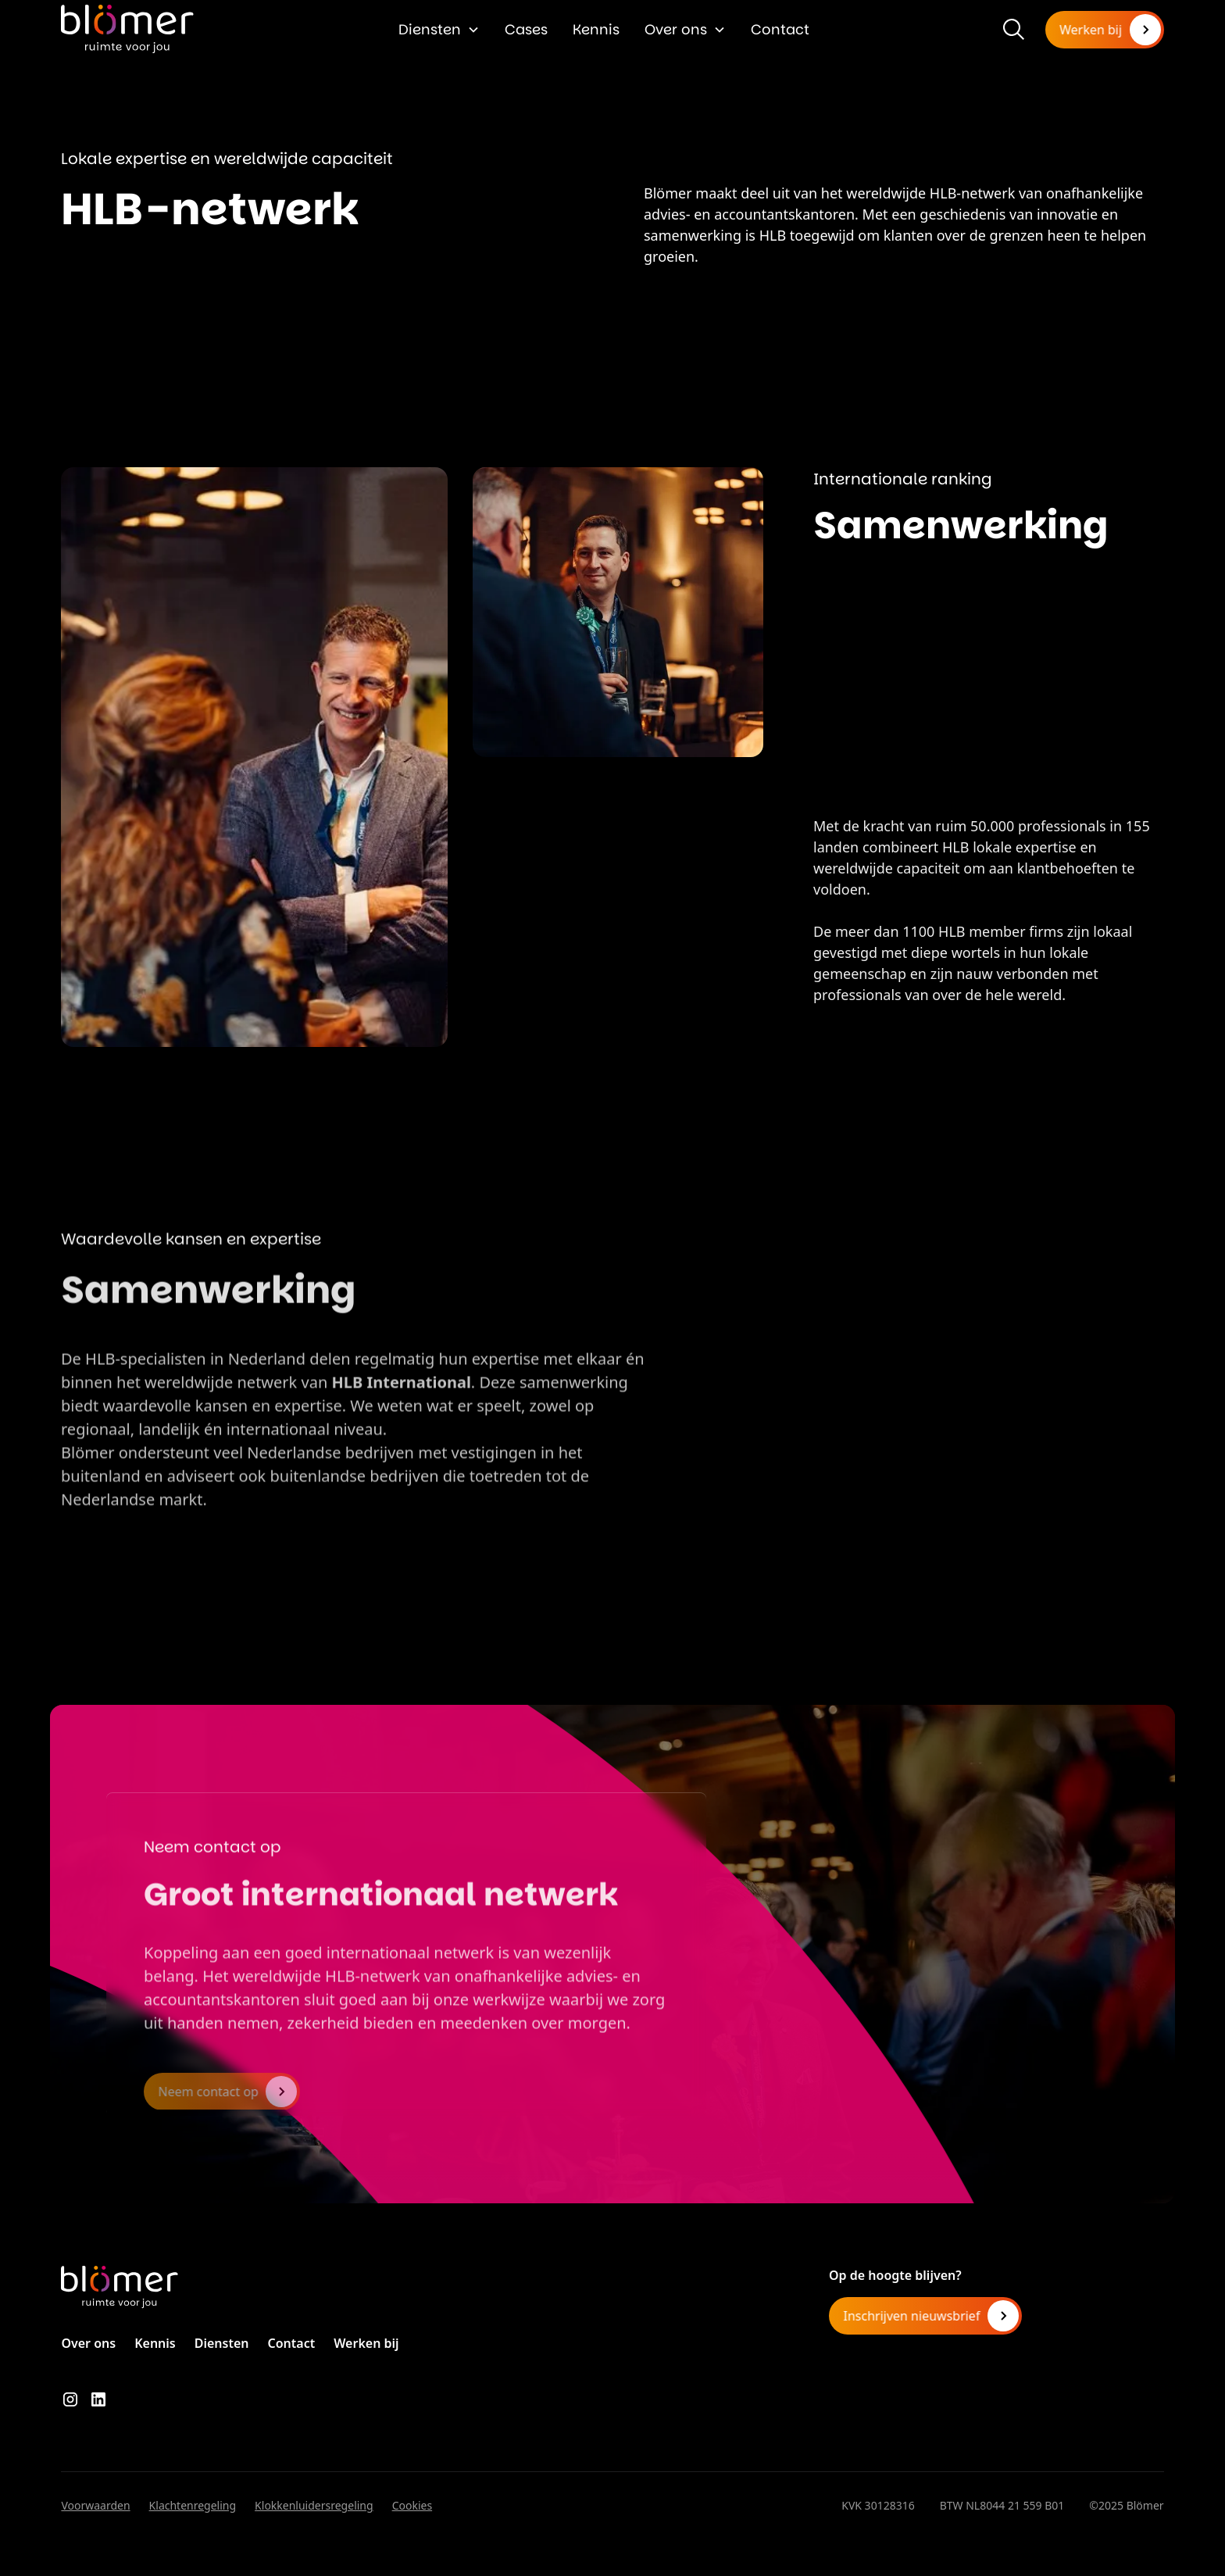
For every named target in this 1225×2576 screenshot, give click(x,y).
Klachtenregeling (193, 2505)
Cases (526, 29)
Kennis (596, 29)
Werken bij (366, 2343)
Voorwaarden (95, 2505)
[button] (439, 29)
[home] (127, 29)
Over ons (676, 29)
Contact (780, 29)
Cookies (412, 2505)
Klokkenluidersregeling (314, 2505)
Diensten (429, 29)
